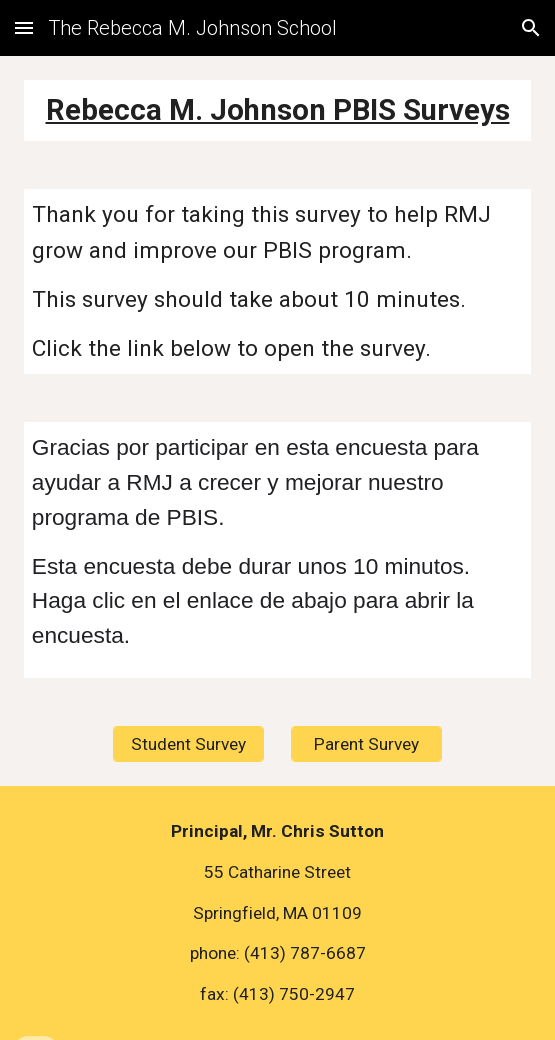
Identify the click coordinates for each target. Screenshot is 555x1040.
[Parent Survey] (366, 744)
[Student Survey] (188, 744)
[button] (24, 27)
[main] (277, 110)
